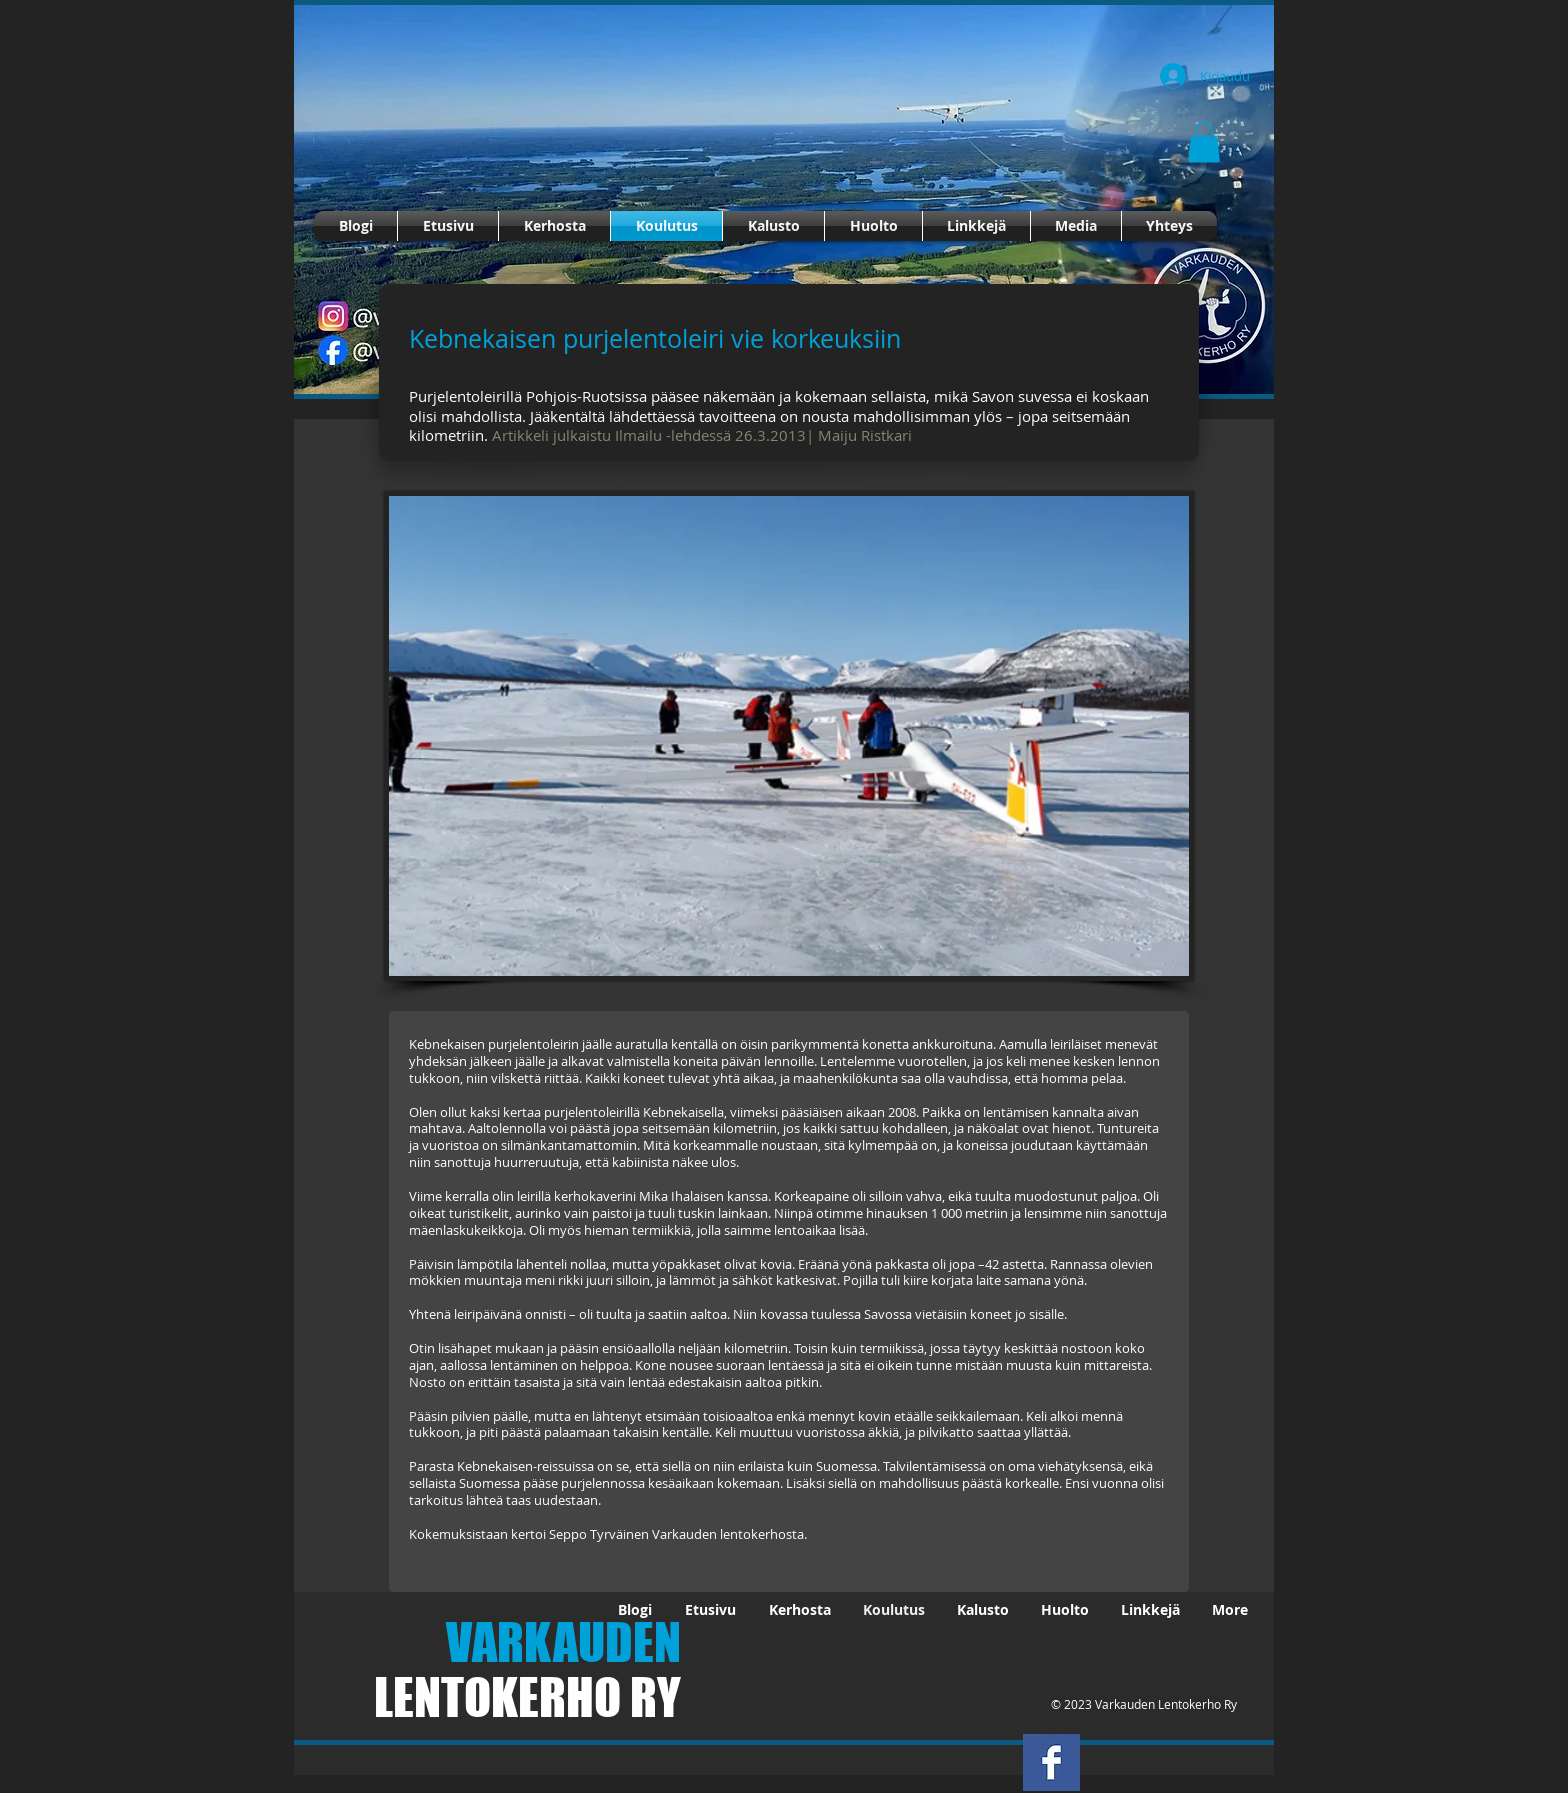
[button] (1204, 142)
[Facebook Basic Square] (1051, 1762)
